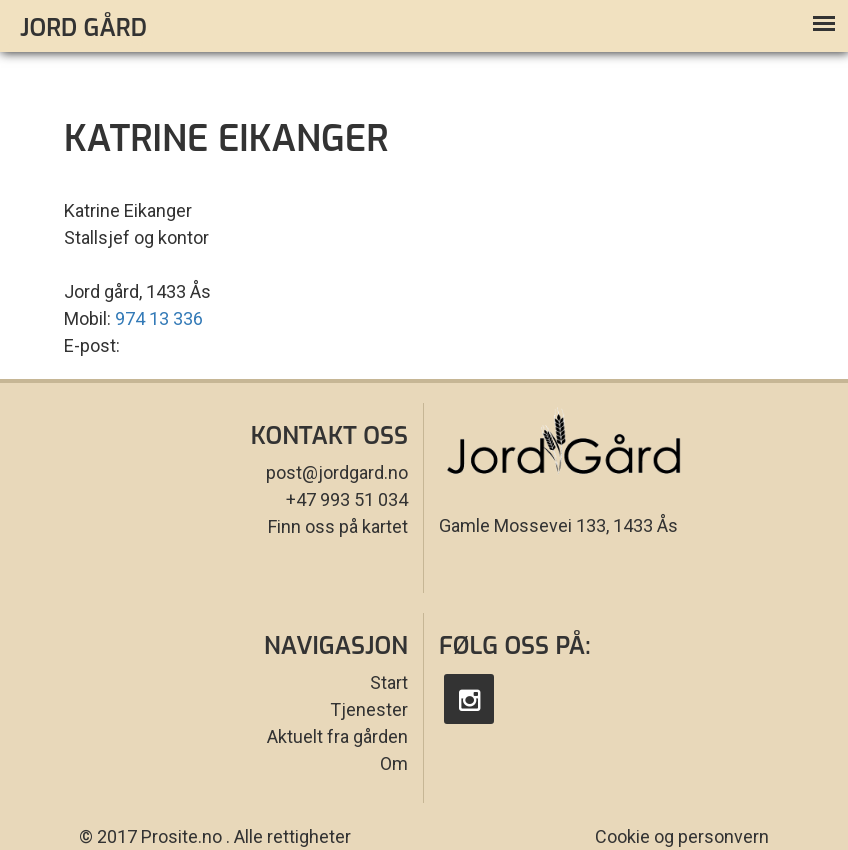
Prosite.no (181, 836)
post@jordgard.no (337, 472)
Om (394, 763)
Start (389, 682)
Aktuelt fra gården (337, 736)
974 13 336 (159, 318)
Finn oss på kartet (338, 526)
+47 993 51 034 (347, 499)
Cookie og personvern (682, 836)
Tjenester (369, 709)
